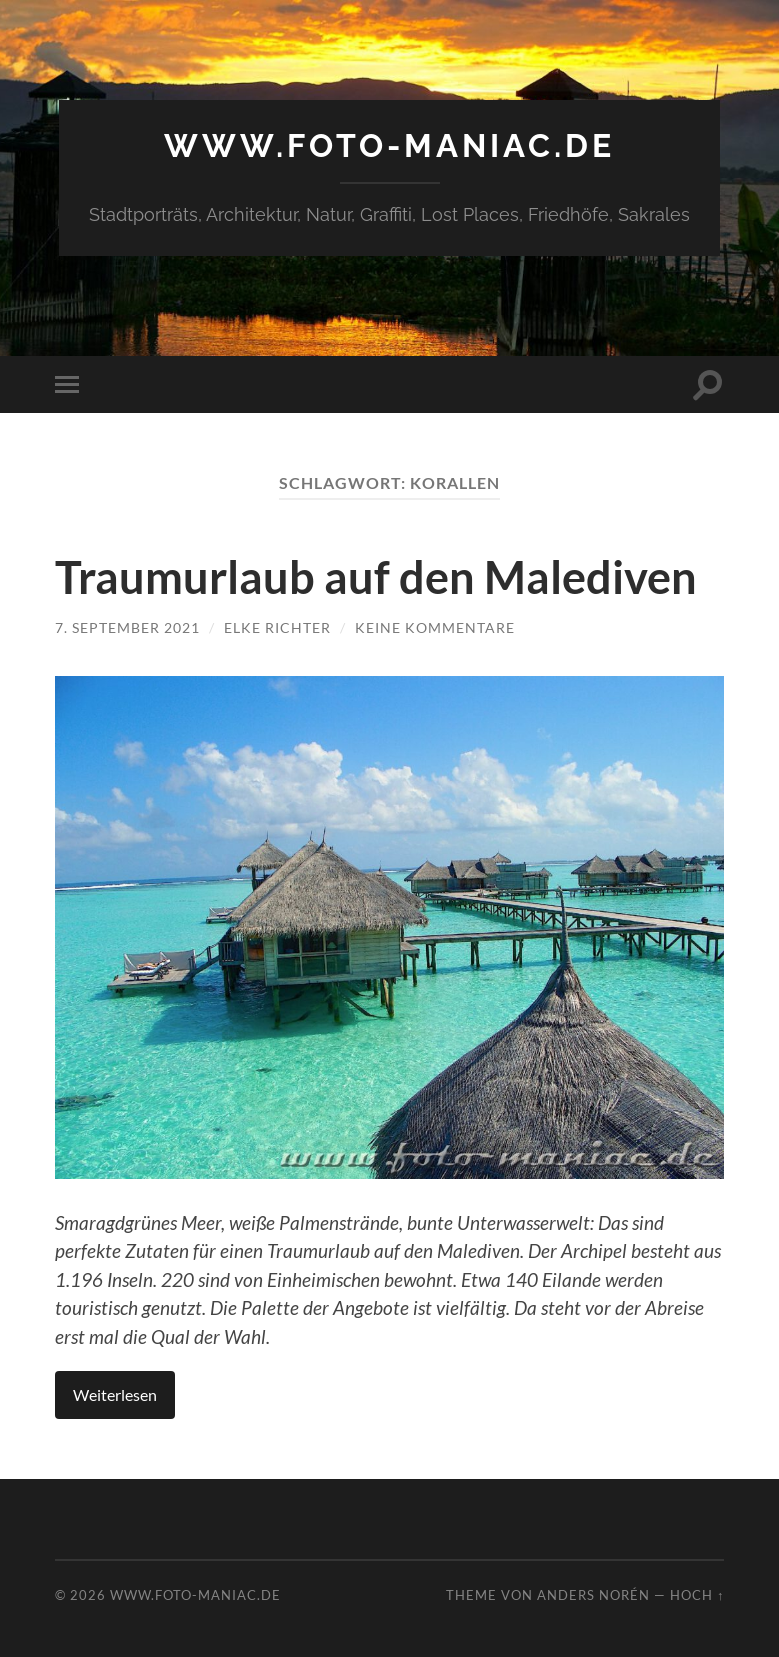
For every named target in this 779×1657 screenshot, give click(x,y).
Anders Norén (593, 1595)
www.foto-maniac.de (389, 145)
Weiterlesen (115, 1394)
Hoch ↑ (697, 1595)
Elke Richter (277, 627)
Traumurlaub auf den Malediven (376, 577)
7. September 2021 (127, 627)
